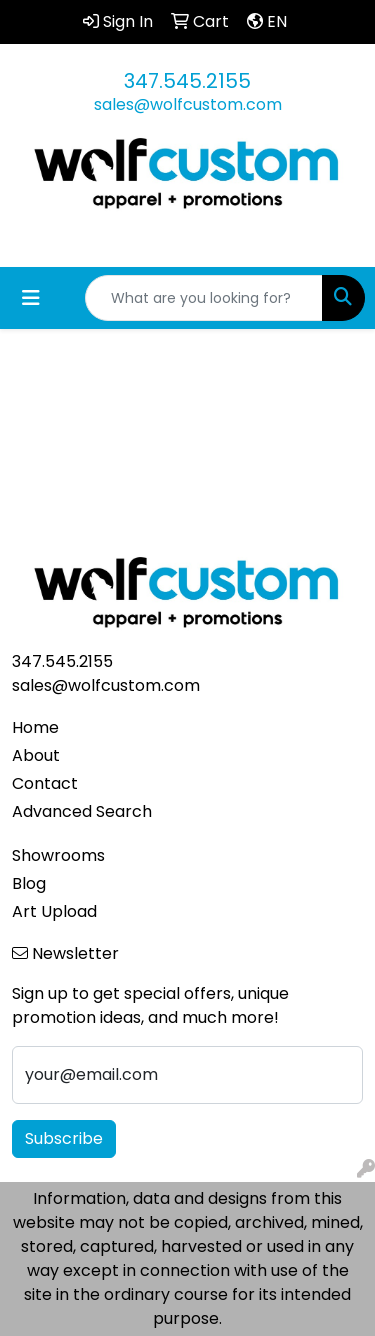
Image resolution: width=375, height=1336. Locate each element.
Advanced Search (82, 811)
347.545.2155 (187, 81)
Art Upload (54, 911)
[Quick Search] (204, 298)
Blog (29, 883)
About (36, 755)
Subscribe (64, 1138)
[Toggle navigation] (31, 298)
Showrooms (58, 855)
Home (35, 727)
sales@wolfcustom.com (188, 104)
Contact (45, 783)
